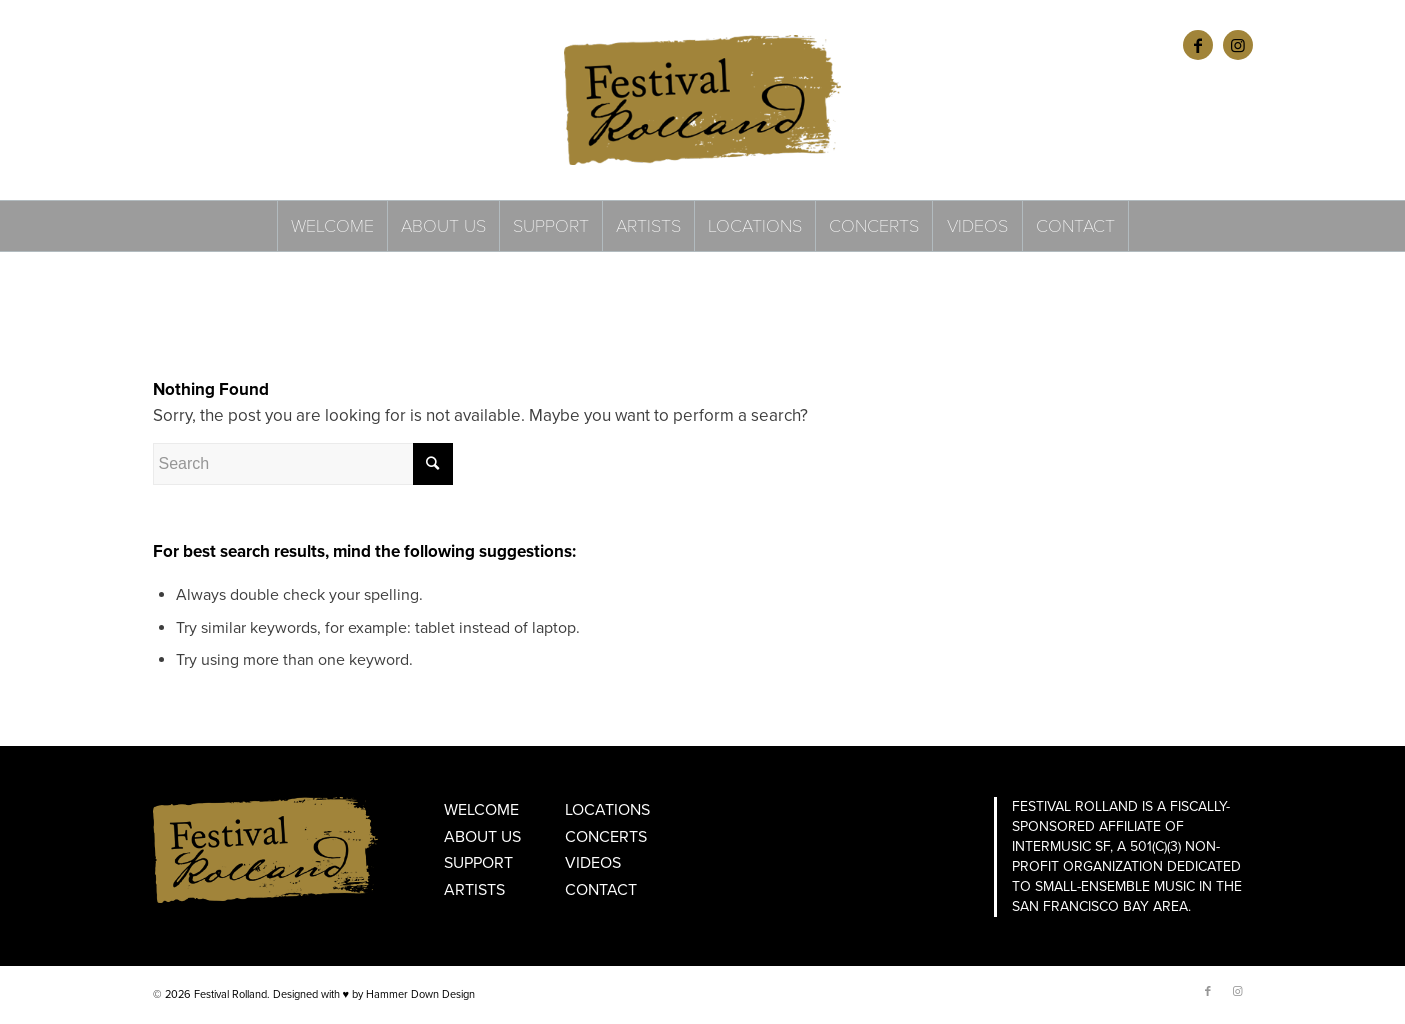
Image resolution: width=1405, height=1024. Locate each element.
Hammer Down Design (420, 994)
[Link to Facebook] (1198, 45)
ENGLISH (176, 44)
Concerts (606, 837)
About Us (482, 837)
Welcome (481, 810)
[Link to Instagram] (1238, 45)
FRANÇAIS (234, 44)
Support (478, 863)
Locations (607, 810)
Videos (593, 863)
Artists (474, 890)
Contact (601, 890)
